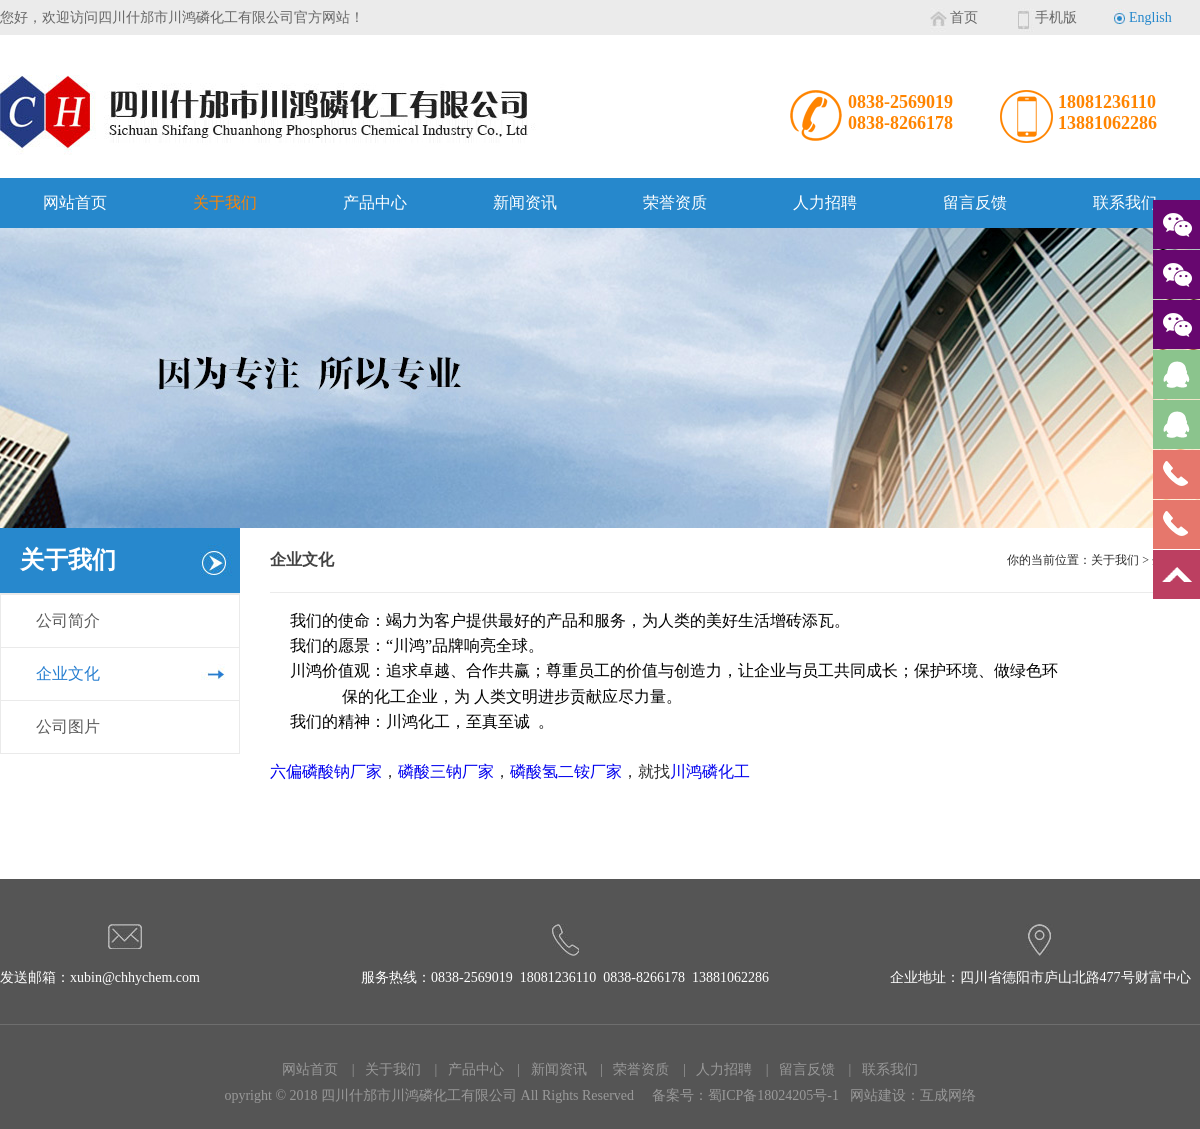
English (1150, 17)
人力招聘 (825, 202)
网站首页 (75, 202)
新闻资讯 (525, 202)
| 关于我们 (381, 1069)
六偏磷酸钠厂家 (326, 771)
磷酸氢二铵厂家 (566, 771)
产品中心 (375, 202)
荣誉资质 (675, 202)
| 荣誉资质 (630, 1069)
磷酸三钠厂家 (446, 771)
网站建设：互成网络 (913, 1095)
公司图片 (68, 726)
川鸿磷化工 (710, 771)
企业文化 (68, 673)
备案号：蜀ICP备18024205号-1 (745, 1095)
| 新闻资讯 (547, 1069)
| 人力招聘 (712, 1069)
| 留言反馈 (795, 1069)
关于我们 (225, 202)
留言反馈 (975, 202)
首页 (964, 17)
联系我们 (1125, 202)
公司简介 (68, 620)
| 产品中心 (464, 1069)
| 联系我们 (878, 1069)
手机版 (1056, 17)
